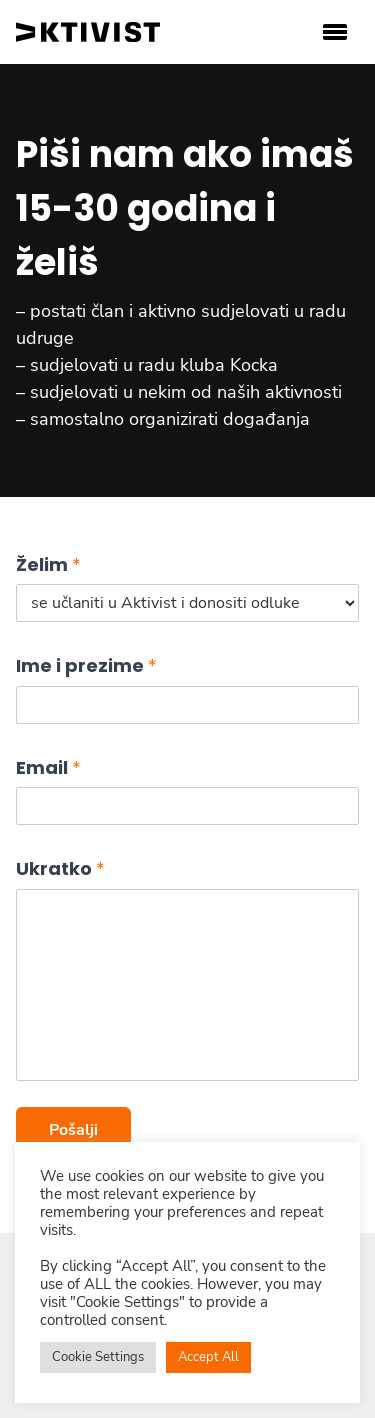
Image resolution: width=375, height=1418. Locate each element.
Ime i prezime (86, 665)
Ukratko (60, 868)
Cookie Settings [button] (98, 1357)
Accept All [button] (208, 1357)
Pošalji (73, 1130)
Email (48, 767)
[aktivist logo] (88, 32)
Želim (48, 564)
